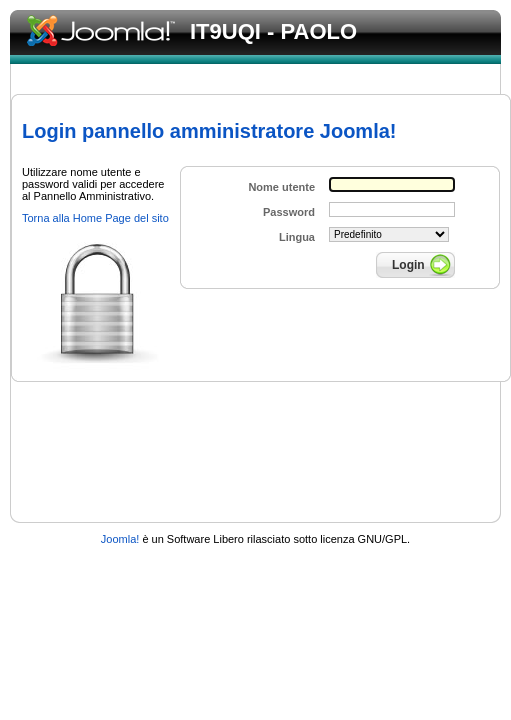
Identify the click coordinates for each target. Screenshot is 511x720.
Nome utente (281, 187)
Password (289, 212)
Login (408, 265)
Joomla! (120, 539)
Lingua (297, 237)
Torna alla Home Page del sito (95, 218)
